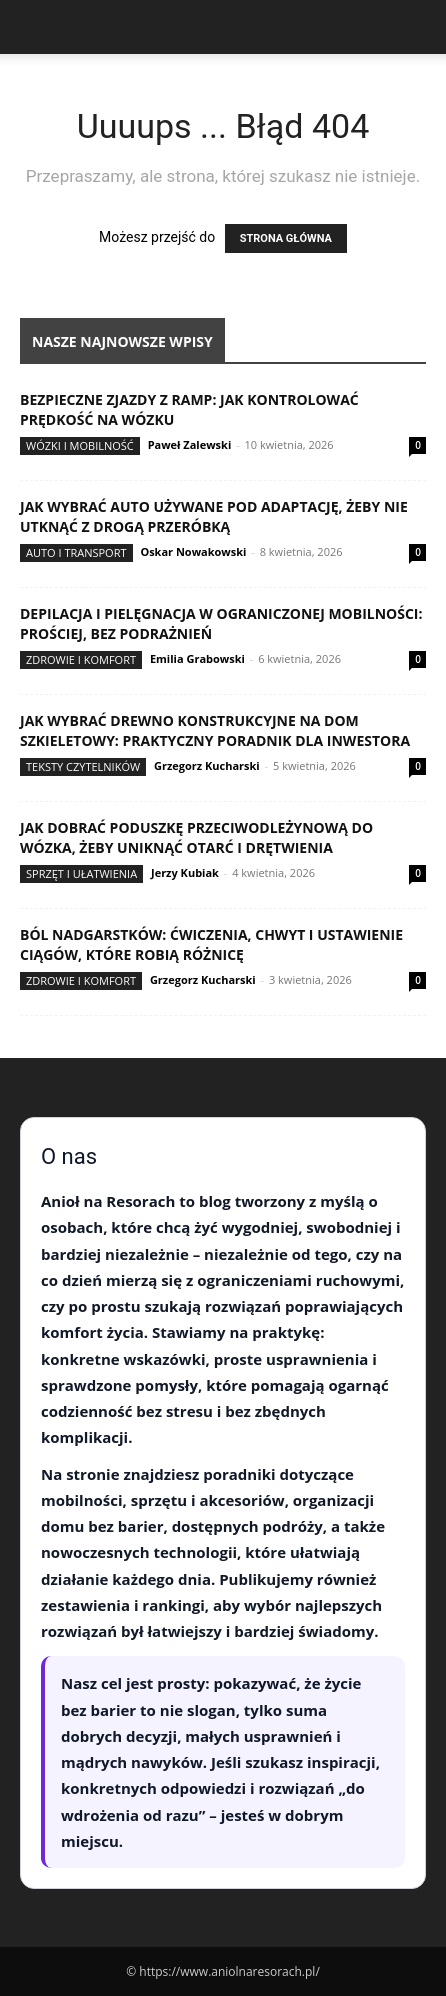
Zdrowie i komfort (81, 659)
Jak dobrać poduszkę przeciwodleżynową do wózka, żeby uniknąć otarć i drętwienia (196, 837)
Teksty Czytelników (83, 766)
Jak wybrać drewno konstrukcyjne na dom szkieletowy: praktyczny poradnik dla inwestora (215, 730)
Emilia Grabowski (197, 658)
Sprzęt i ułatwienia (81, 873)
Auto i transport (76, 552)
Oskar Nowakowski (193, 551)
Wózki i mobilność (80, 445)
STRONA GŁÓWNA (286, 238)
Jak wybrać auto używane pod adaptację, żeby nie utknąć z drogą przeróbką (214, 516)
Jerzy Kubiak (185, 872)
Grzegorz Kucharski (207, 765)
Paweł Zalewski (190, 444)
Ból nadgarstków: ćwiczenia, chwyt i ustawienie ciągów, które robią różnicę (211, 944)
